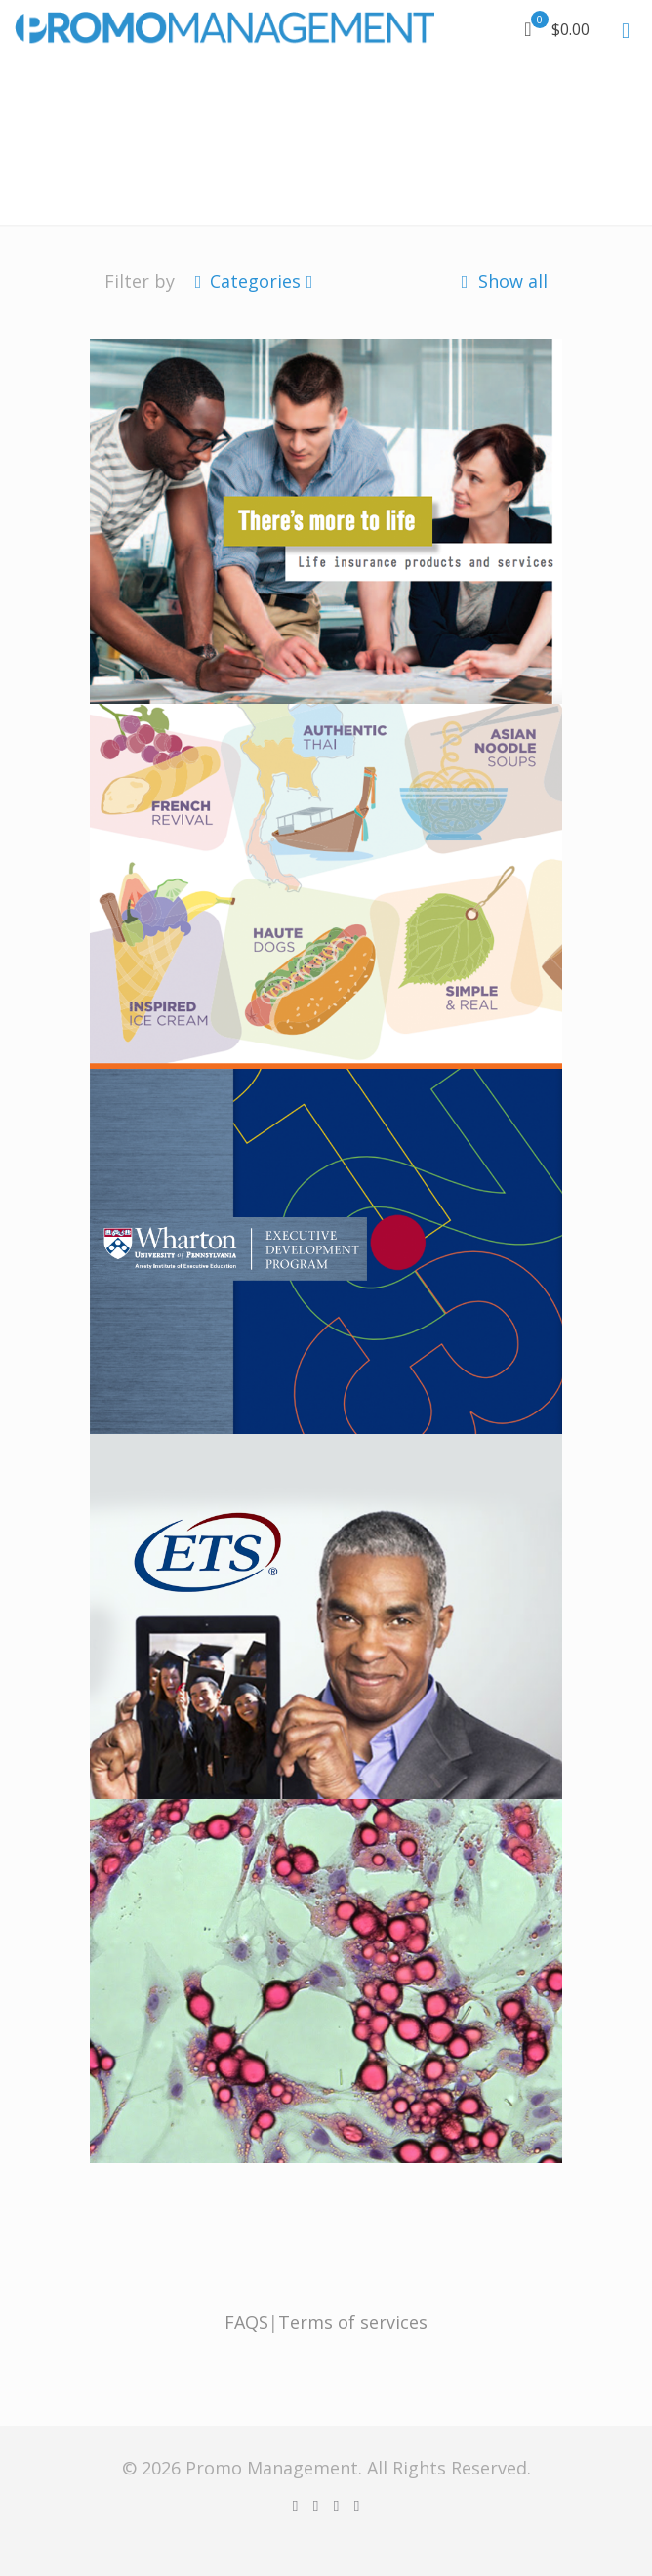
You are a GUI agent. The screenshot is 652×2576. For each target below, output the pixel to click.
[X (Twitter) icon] (315, 2505)
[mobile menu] (625, 29)
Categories (253, 281)
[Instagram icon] (356, 2505)
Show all (502, 281)
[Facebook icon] (295, 2505)
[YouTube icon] (336, 2505)
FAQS (246, 2322)
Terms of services (353, 2322)
